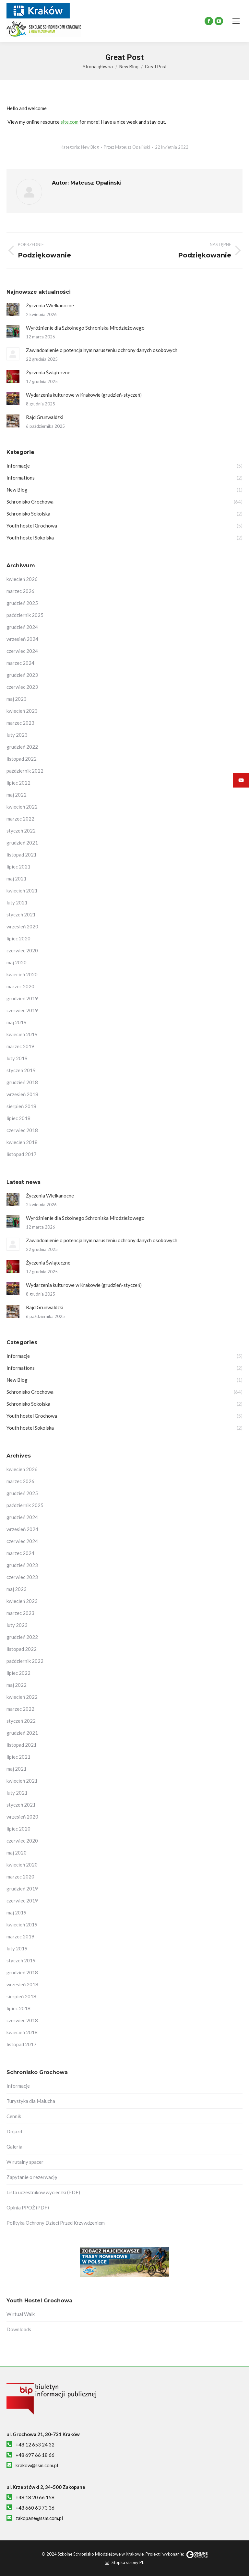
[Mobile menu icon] (236, 21)
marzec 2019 (20, 1046)
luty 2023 (17, 735)
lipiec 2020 (18, 938)
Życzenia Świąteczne (48, 372)
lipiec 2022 (18, 783)
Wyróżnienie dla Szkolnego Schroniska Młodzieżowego (85, 328)
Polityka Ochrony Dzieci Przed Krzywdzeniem (55, 2223)
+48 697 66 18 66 (35, 2455)
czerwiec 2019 (22, 1010)
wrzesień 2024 (22, 639)
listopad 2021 (21, 854)
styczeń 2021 (21, 914)
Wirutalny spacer (24, 2162)
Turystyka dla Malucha (30, 2101)
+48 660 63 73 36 (35, 2508)
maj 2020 (16, 962)
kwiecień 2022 (22, 807)
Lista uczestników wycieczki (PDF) (43, 2192)
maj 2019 (16, 1022)
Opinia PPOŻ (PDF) (27, 2207)
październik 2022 (24, 771)
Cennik (13, 2116)
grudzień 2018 (22, 1082)
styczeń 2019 (21, 1070)
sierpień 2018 (21, 1106)
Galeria (14, 2147)
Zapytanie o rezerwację (31, 2177)
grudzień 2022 (22, 747)
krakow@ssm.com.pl (37, 2465)
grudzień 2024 (22, 627)
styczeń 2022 (21, 831)
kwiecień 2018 (22, 1142)
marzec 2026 (20, 591)
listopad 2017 (21, 1154)
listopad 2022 (21, 759)
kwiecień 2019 (22, 1034)
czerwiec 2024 (22, 651)
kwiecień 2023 (22, 711)
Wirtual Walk (20, 2314)
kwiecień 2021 (22, 890)
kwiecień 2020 (22, 974)
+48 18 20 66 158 (35, 2497)
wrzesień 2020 (22, 926)
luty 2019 (17, 1058)
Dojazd (14, 2131)
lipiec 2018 (18, 1118)
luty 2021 (17, 902)
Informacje (18, 2086)
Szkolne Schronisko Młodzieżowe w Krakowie (101, 2554)
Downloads (18, 2329)
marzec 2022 (20, 819)
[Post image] (12, 309)
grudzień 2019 (22, 998)
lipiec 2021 (18, 866)
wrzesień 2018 (22, 1094)
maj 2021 (16, 878)
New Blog (90, 147)
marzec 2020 (20, 986)
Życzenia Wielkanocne (50, 305)
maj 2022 (16, 795)
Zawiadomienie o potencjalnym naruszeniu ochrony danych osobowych (101, 350)
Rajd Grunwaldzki (44, 417)
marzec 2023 (20, 723)
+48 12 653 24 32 (35, 2444)
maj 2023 (16, 699)
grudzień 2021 (22, 842)
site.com (69, 122)
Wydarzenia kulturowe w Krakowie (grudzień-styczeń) (84, 395)
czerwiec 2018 (22, 1130)
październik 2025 (24, 615)
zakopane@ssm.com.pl (39, 2518)
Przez (127, 147)
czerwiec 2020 (22, 950)
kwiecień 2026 (22, 579)
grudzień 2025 (22, 603)
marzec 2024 (20, 663)
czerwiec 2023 (22, 687)
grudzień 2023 (22, 675)
